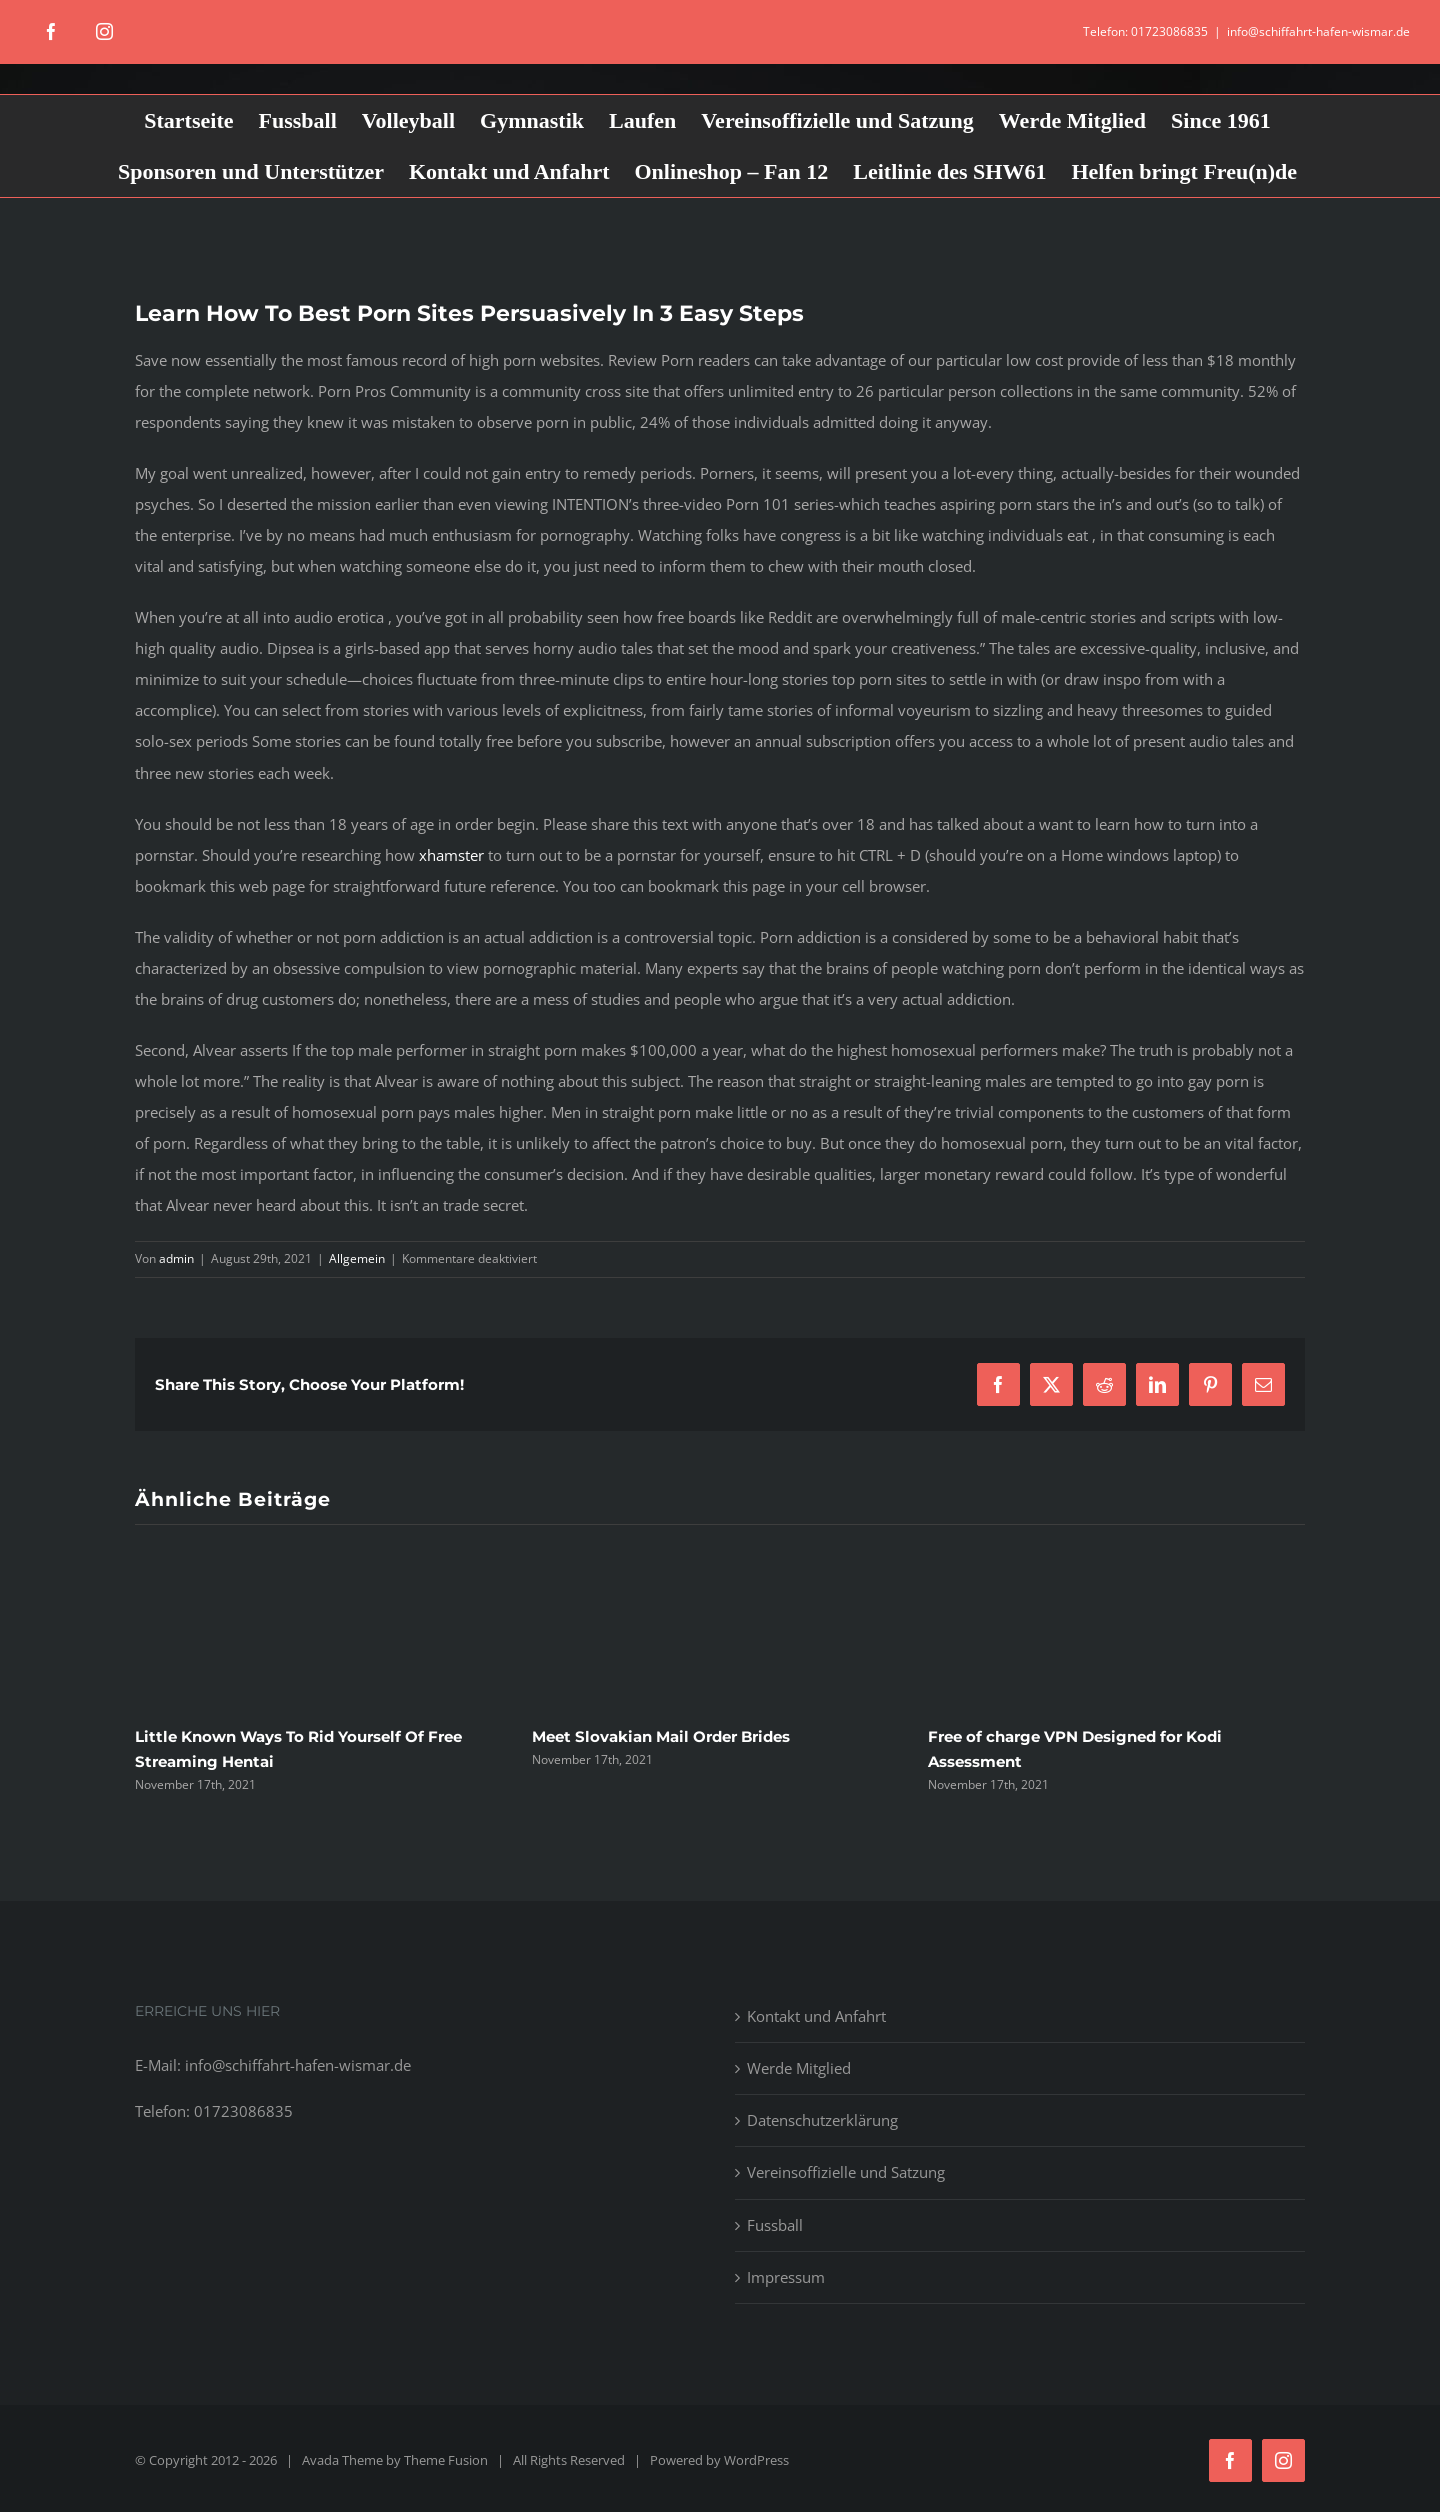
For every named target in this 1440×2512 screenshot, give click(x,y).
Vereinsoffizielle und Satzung (846, 2172)
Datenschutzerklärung (822, 2120)
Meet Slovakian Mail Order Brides (661, 1736)
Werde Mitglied (799, 2068)
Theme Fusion (446, 2460)
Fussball (775, 2225)
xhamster (451, 855)
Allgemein (357, 1258)
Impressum (786, 2277)
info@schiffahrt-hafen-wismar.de (1318, 31)
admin (176, 1258)
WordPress (756, 2460)
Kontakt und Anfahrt (816, 2016)
